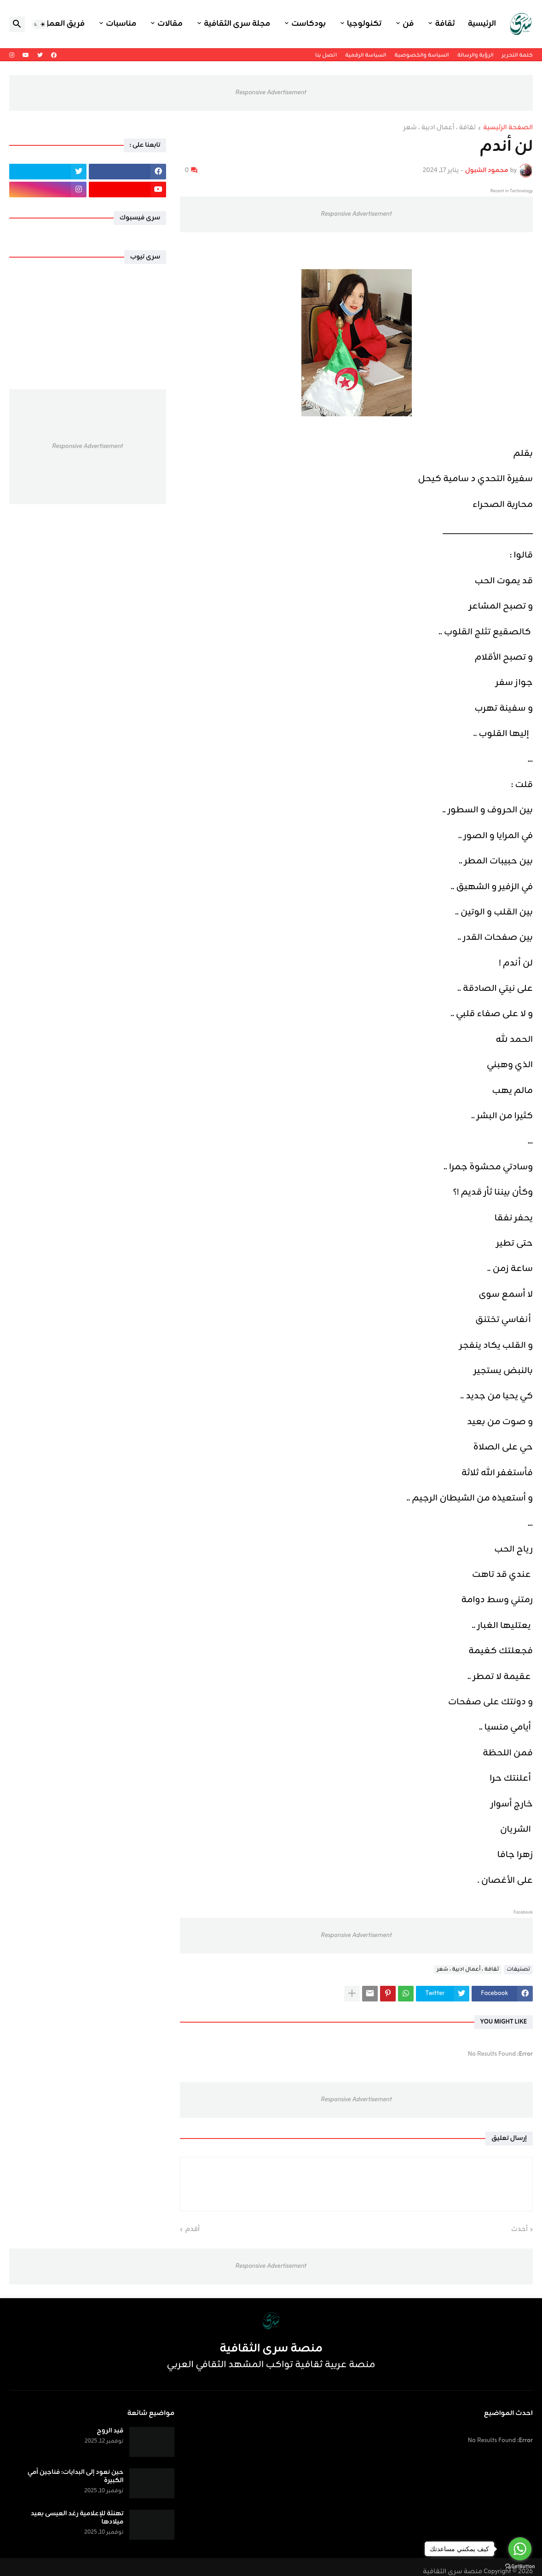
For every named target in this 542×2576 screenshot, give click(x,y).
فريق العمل (64, 23)
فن (408, 23)
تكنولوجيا (364, 23)
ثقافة (445, 23)
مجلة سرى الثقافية (237, 23)
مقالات (170, 23)
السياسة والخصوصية (421, 55)
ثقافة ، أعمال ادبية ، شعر (440, 128)
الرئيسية (482, 23)
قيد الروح (110, 2431)
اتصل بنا (326, 55)
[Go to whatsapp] (519, 2548)
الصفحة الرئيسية (508, 128)
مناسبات (121, 23)
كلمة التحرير (517, 55)
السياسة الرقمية (365, 55)
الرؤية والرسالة (475, 55)
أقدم (192, 2229)
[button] (39, 24)
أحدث (519, 2229)
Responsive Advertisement (271, 92)
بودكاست (308, 23)
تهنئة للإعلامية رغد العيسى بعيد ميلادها (77, 2518)
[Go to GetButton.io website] (520, 2567)
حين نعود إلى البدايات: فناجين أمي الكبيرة (76, 2476)
